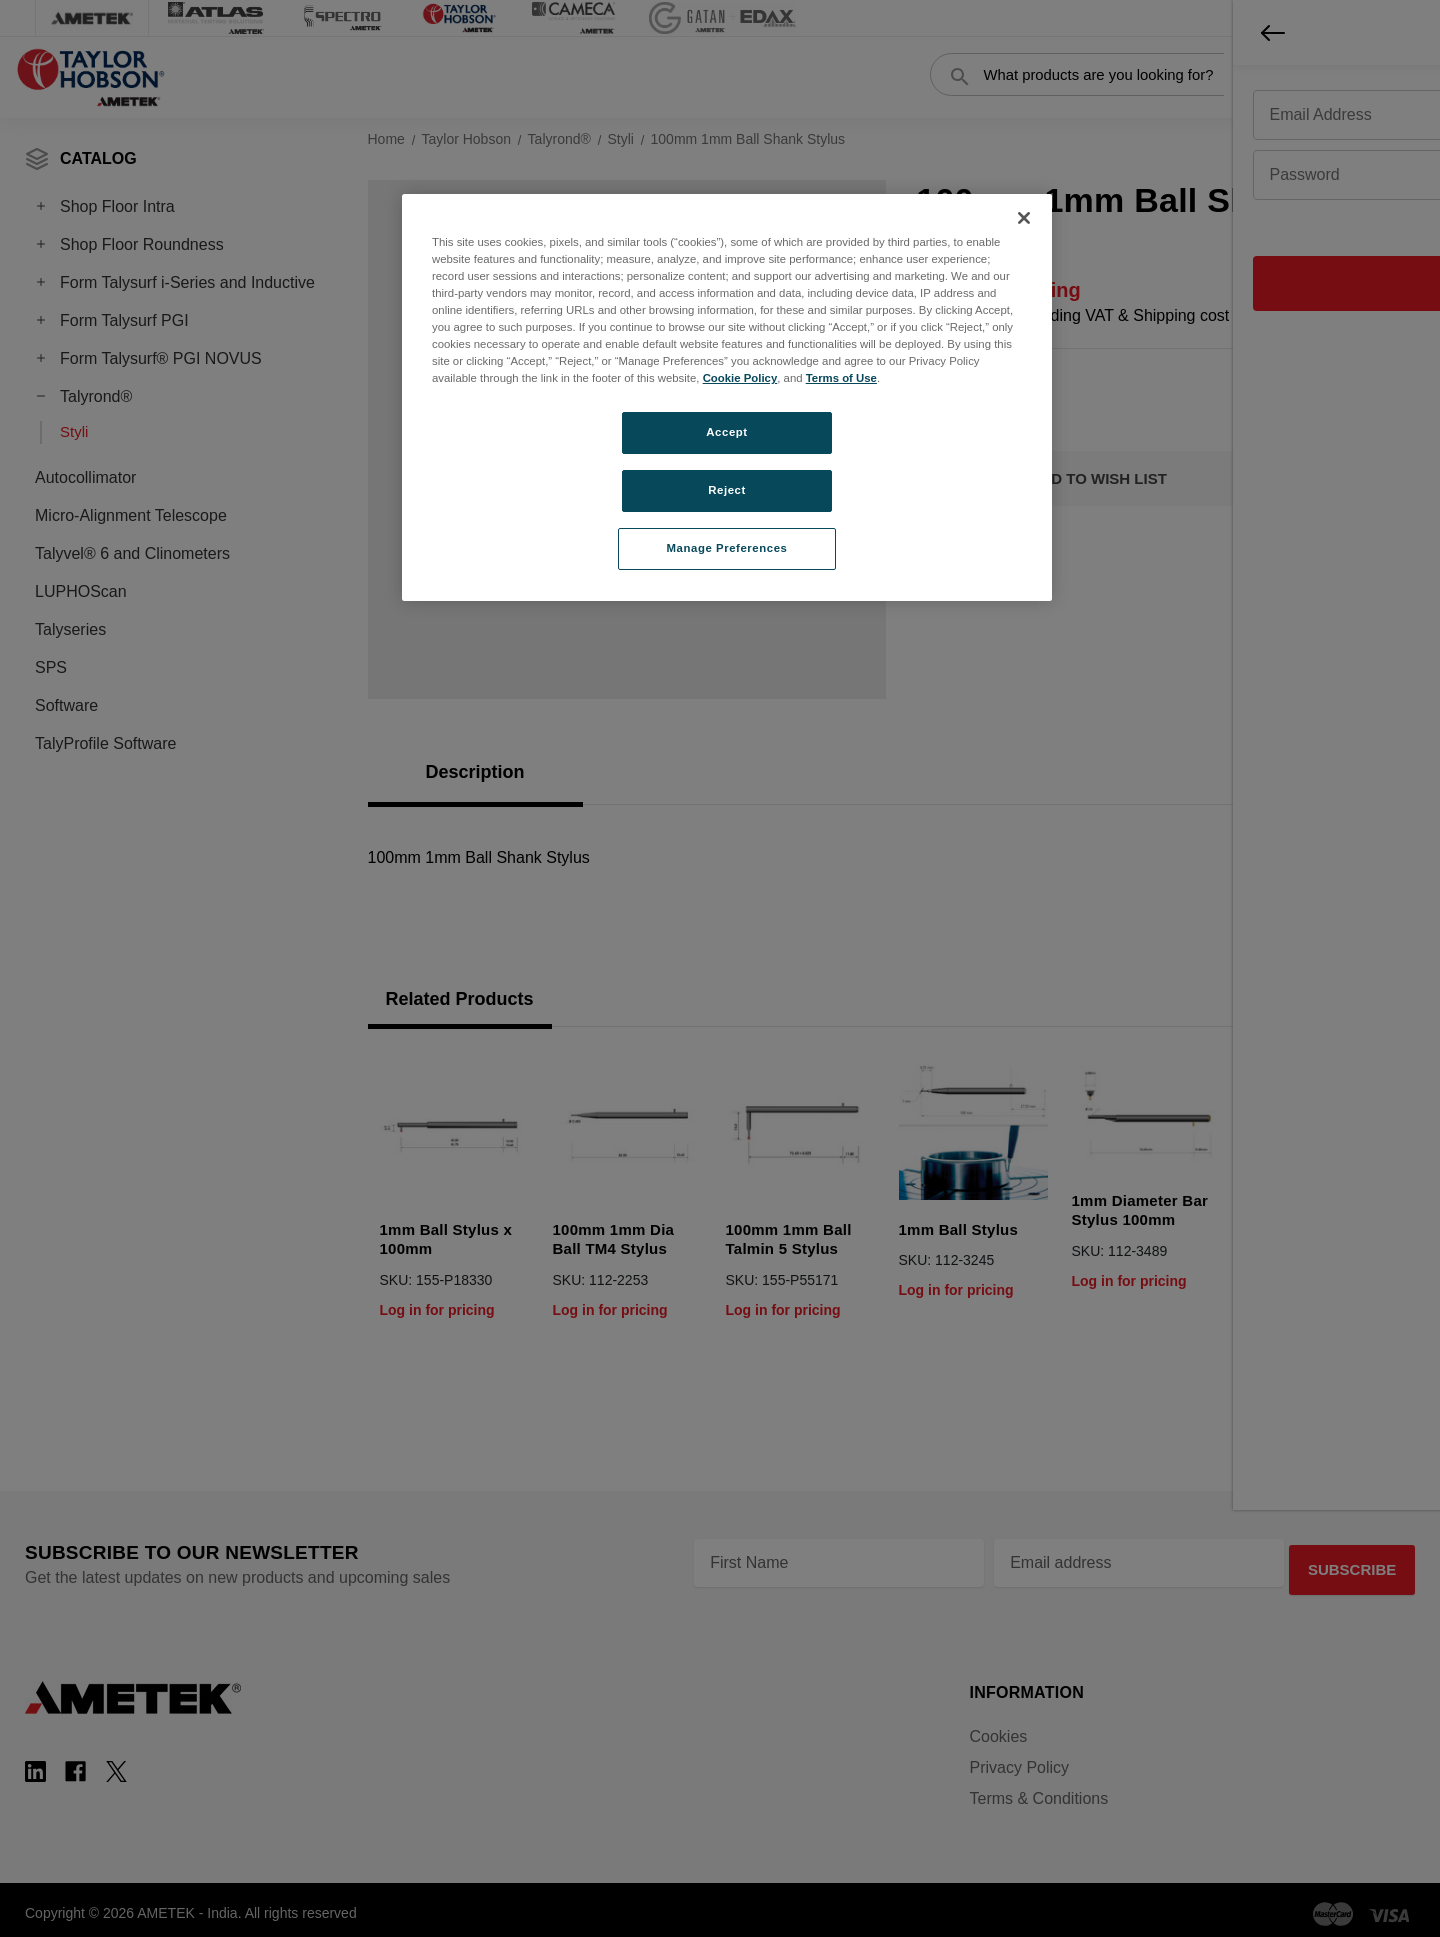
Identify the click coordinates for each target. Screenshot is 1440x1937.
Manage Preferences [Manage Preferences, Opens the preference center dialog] (727, 548)
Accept (726, 432)
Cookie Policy (740, 378)
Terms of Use (841, 378)
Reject (727, 490)
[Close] (1024, 218)
